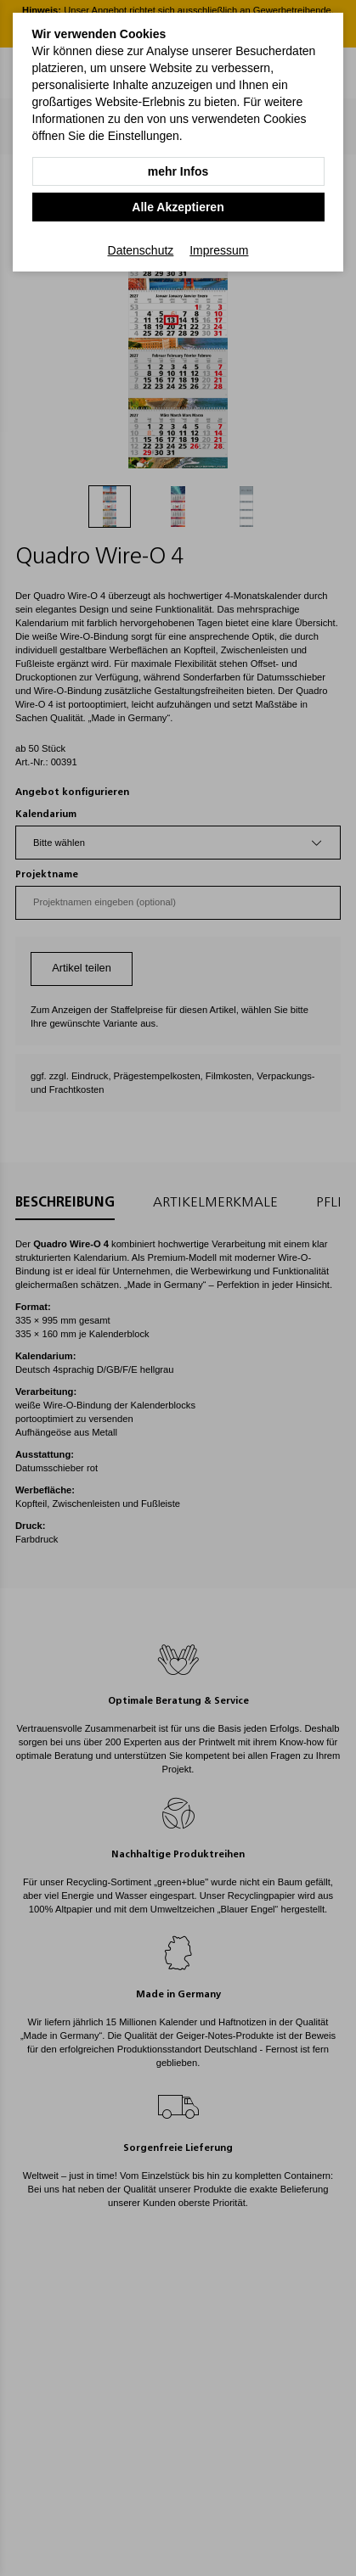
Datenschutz (141, 250)
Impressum (218, 250)
